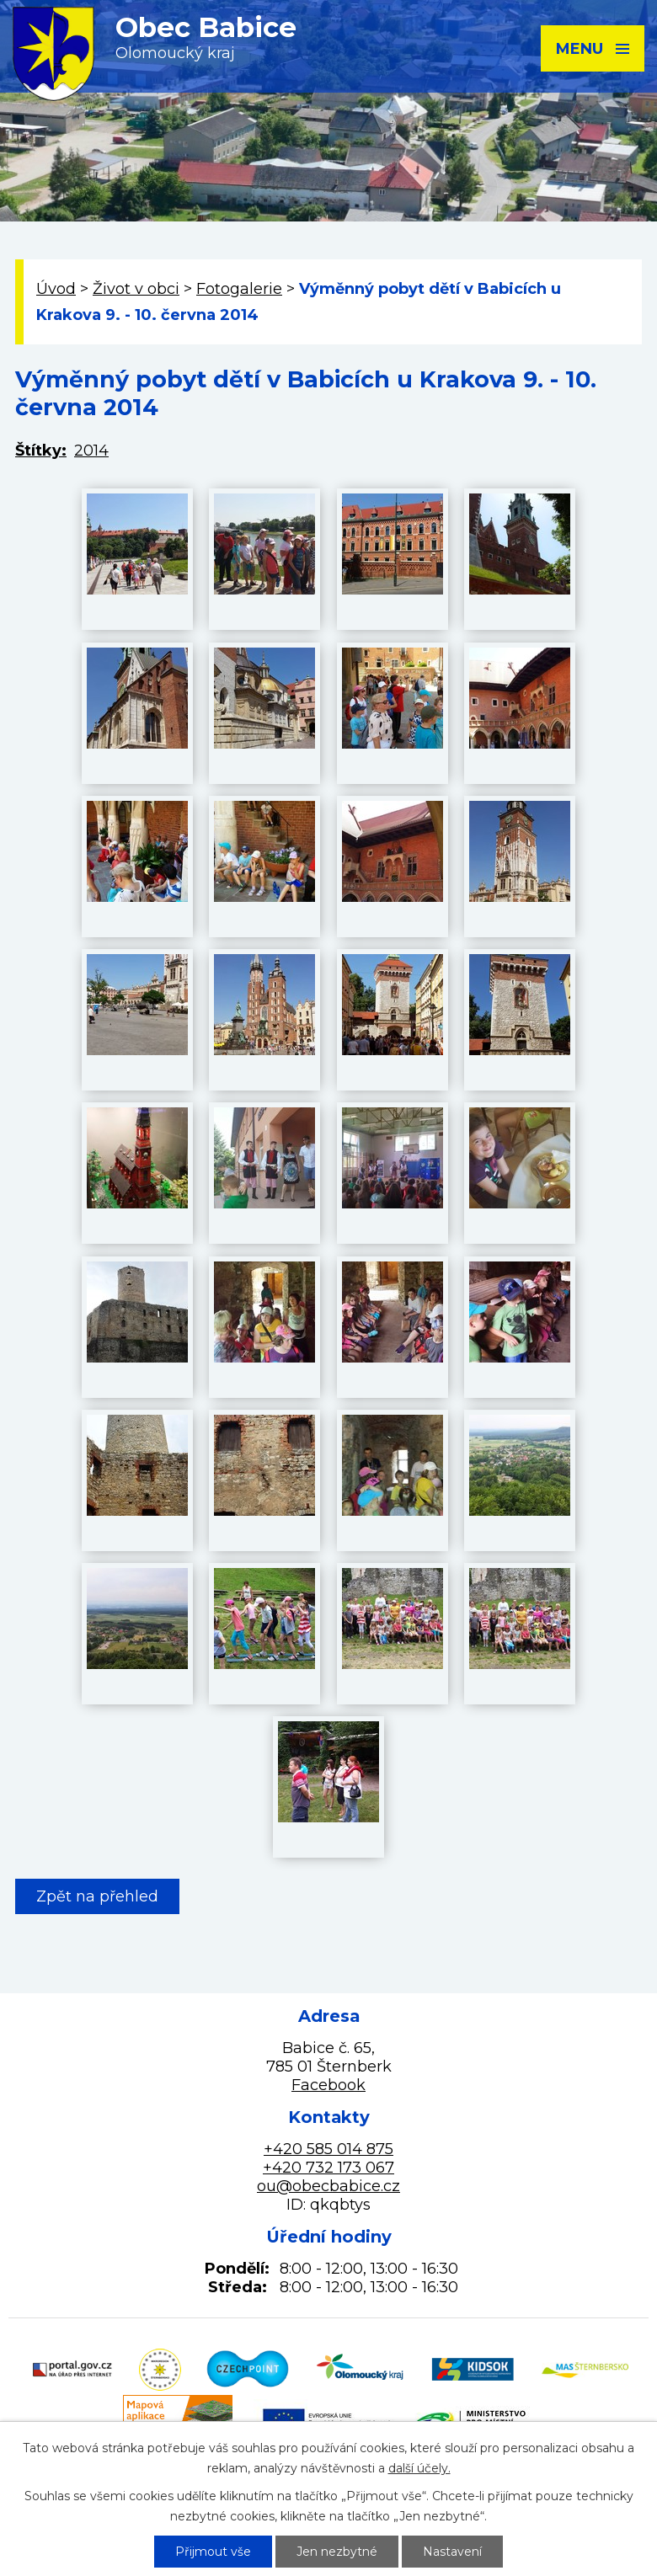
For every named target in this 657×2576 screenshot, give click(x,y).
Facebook (328, 2085)
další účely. (419, 2468)
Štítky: (41, 450)
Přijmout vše (213, 2551)
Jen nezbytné (336, 2551)
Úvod (56, 289)
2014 (91, 450)
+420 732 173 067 (328, 2167)
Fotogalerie (239, 289)
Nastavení (452, 2551)
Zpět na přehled (97, 1896)
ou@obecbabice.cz (328, 2186)
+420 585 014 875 (328, 2149)
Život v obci (136, 289)
